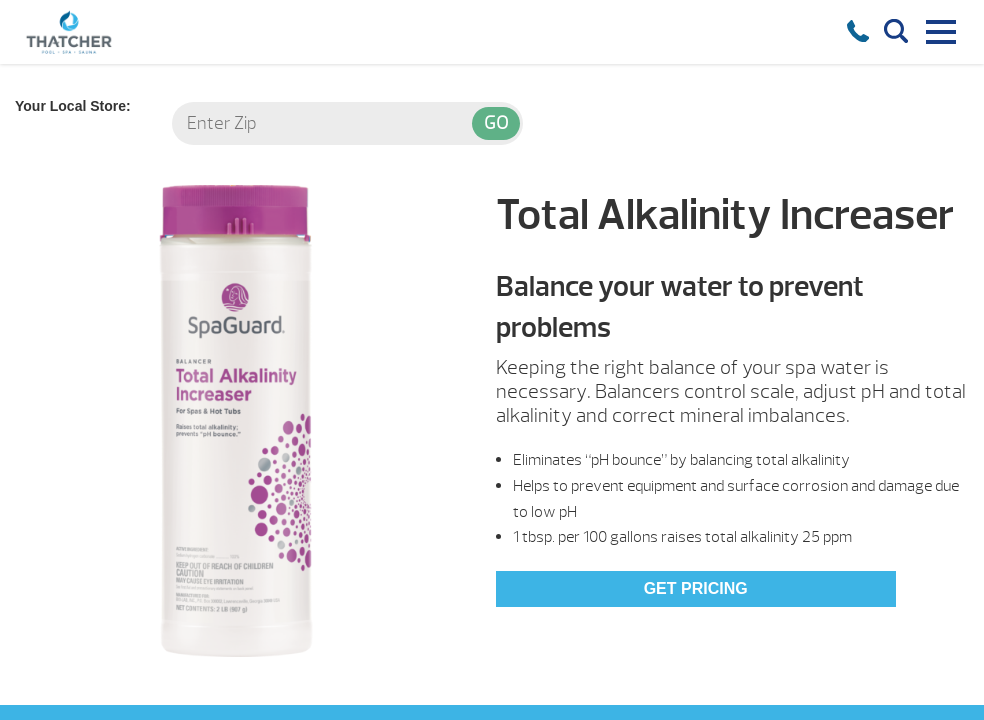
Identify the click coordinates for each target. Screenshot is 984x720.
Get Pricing (696, 588)
